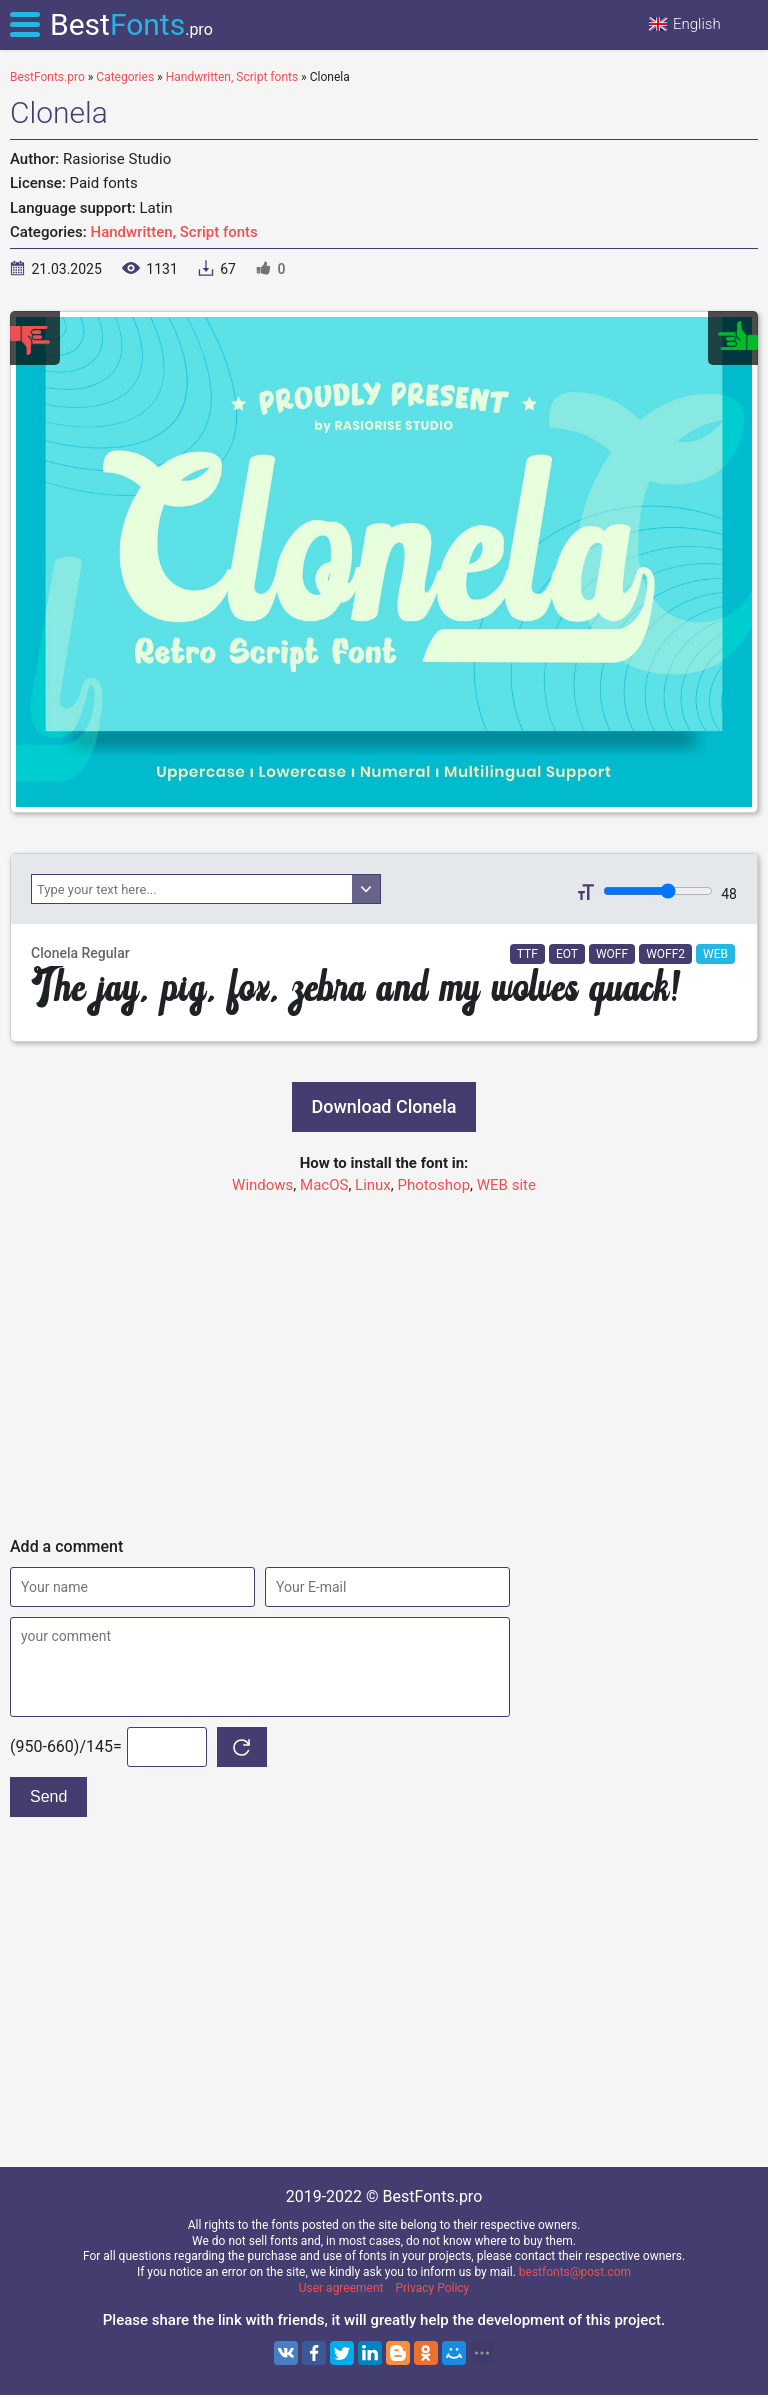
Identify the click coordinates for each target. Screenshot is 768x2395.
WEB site (506, 1185)
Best (131, 24)
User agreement (341, 2288)
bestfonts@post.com (575, 2272)
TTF (527, 954)
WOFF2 (665, 954)
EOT (567, 954)
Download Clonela (384, 1106)
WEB (715, 954)
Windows (262, 1185)
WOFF (612, 954)
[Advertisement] (384, 1357)
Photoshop (434, 1185)
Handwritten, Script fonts (174, 232)
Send (48, 1796)
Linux (373, 1185)
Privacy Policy (432, 2288)
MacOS (324, 1185)
